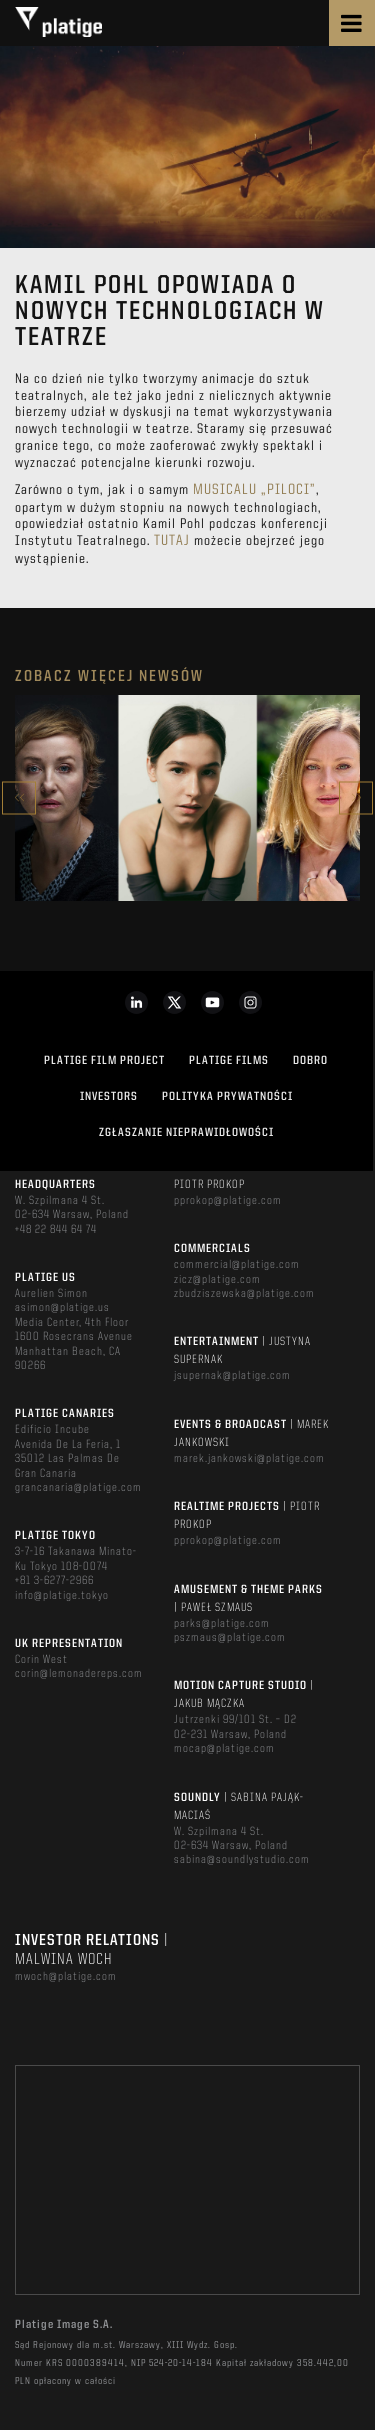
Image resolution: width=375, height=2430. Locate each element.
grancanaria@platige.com (78, 1488)
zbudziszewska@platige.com (244, 1294)
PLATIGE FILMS (229, 1061)
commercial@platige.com (237, 1265)
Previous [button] (19, 797)
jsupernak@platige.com (232, 1376)
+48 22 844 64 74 (56, 1230)
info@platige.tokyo (62, 1596)
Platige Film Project (104, 1061)
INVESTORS (109, 1097)
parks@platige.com (222, 1624)
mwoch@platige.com (66, 1977)
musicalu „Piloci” (254, 490)
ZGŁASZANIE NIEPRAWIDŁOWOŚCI (186, 1133)
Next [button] (356, 797)
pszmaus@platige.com (230, 1638)
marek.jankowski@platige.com (249, 1459)
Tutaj (172, 541)
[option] (187, 798)
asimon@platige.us (62, 1308)
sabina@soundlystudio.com (242, 1860)
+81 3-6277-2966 (54, 1581)
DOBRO (310, 1061)
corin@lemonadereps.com (79, 1674)
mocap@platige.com (224, 1749)
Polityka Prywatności (227, 1097)
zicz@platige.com (217, 1280)
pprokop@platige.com (228, 1201)
